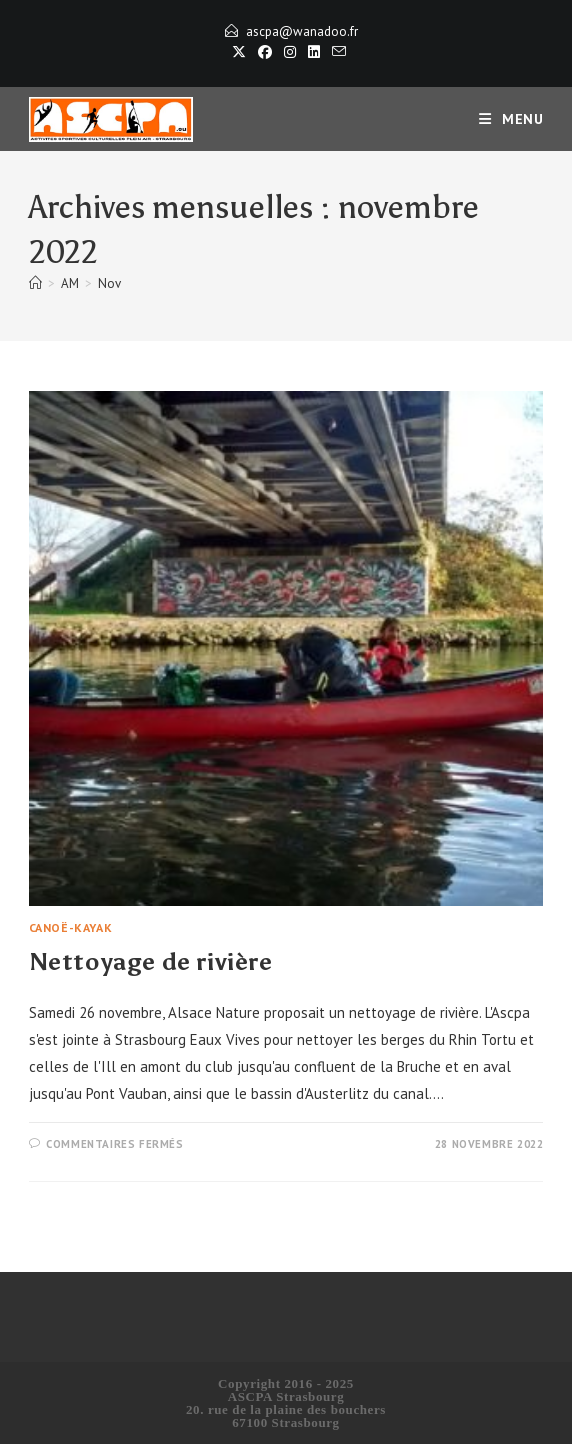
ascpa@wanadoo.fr (302, 31)
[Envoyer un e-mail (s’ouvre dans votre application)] (336, 52)
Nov (109, 283)
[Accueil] (35, 283)
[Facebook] (265, 52)
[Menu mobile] (511, 119)
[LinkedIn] (314, 52)
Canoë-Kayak (71, 927)
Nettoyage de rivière (151, 961)
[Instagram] (290, 52)
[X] (239, 52)
